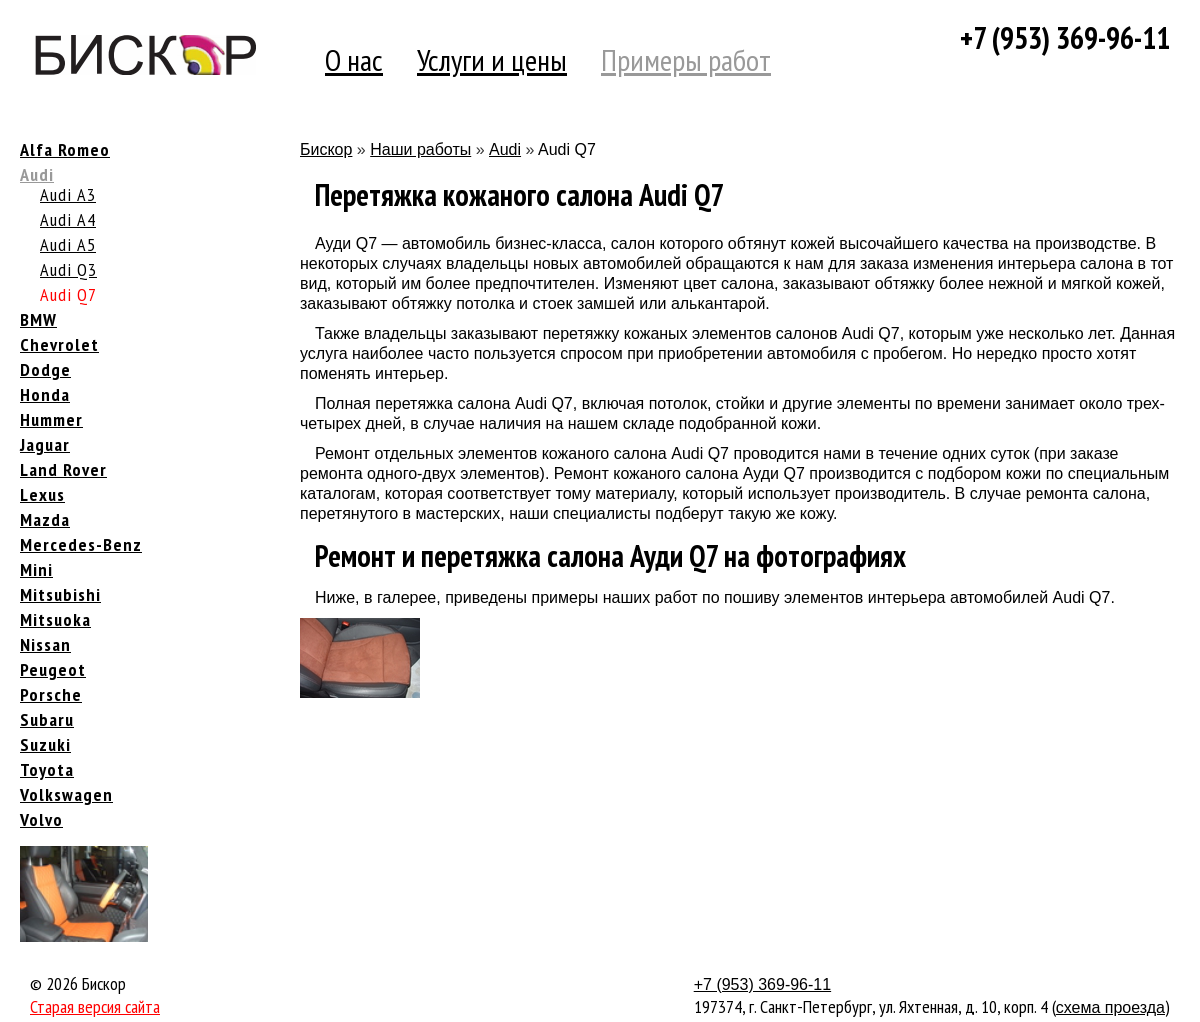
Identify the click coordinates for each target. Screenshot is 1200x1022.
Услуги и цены (492, 59)
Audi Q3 (68, 269)
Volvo (41, 819)
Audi (37, 174)
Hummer (51, 419)
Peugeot (53, 669)
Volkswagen (66, 794)
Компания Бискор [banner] (145, 55)
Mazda (45, 519)
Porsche (51, 694)
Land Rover (63, 469)
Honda (45, 394)
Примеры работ (686, 59)
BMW (38, 319)
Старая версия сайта (95, 1006)
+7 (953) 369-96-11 (1065, 37)
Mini (36, 569)
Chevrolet (59, 344)
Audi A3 (68, 194)
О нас (354, 59)
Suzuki (45, 744)
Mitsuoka (55, 619)
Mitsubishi (60, 594)
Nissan (45, 644)
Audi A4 (68, 219)
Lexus (42, 494)
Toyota (47, 769)
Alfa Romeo (65, 149)
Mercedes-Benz (81, 544)
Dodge (45, 369)
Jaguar (45, 444)
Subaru (47, 719)
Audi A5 (68, 244)
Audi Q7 (68, 294)
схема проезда (1110, 1007)
